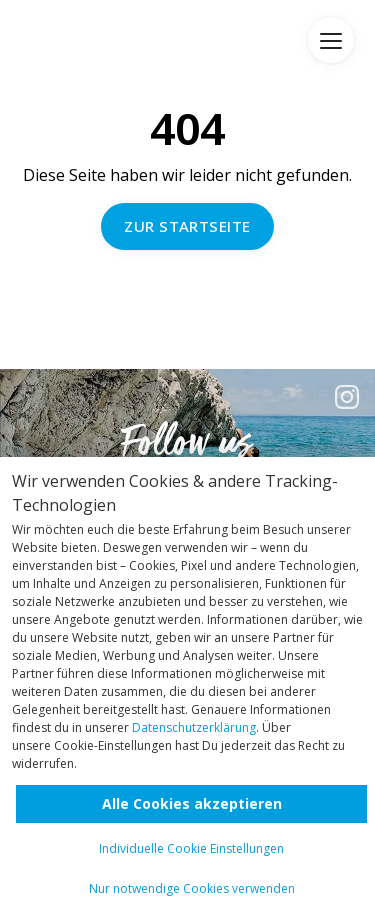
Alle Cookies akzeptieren (192, 803)
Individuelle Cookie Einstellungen (191, 848)
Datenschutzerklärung (194, 727)
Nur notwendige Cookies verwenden (192, 888)
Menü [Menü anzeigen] (331, 40)
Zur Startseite (187, 226)
